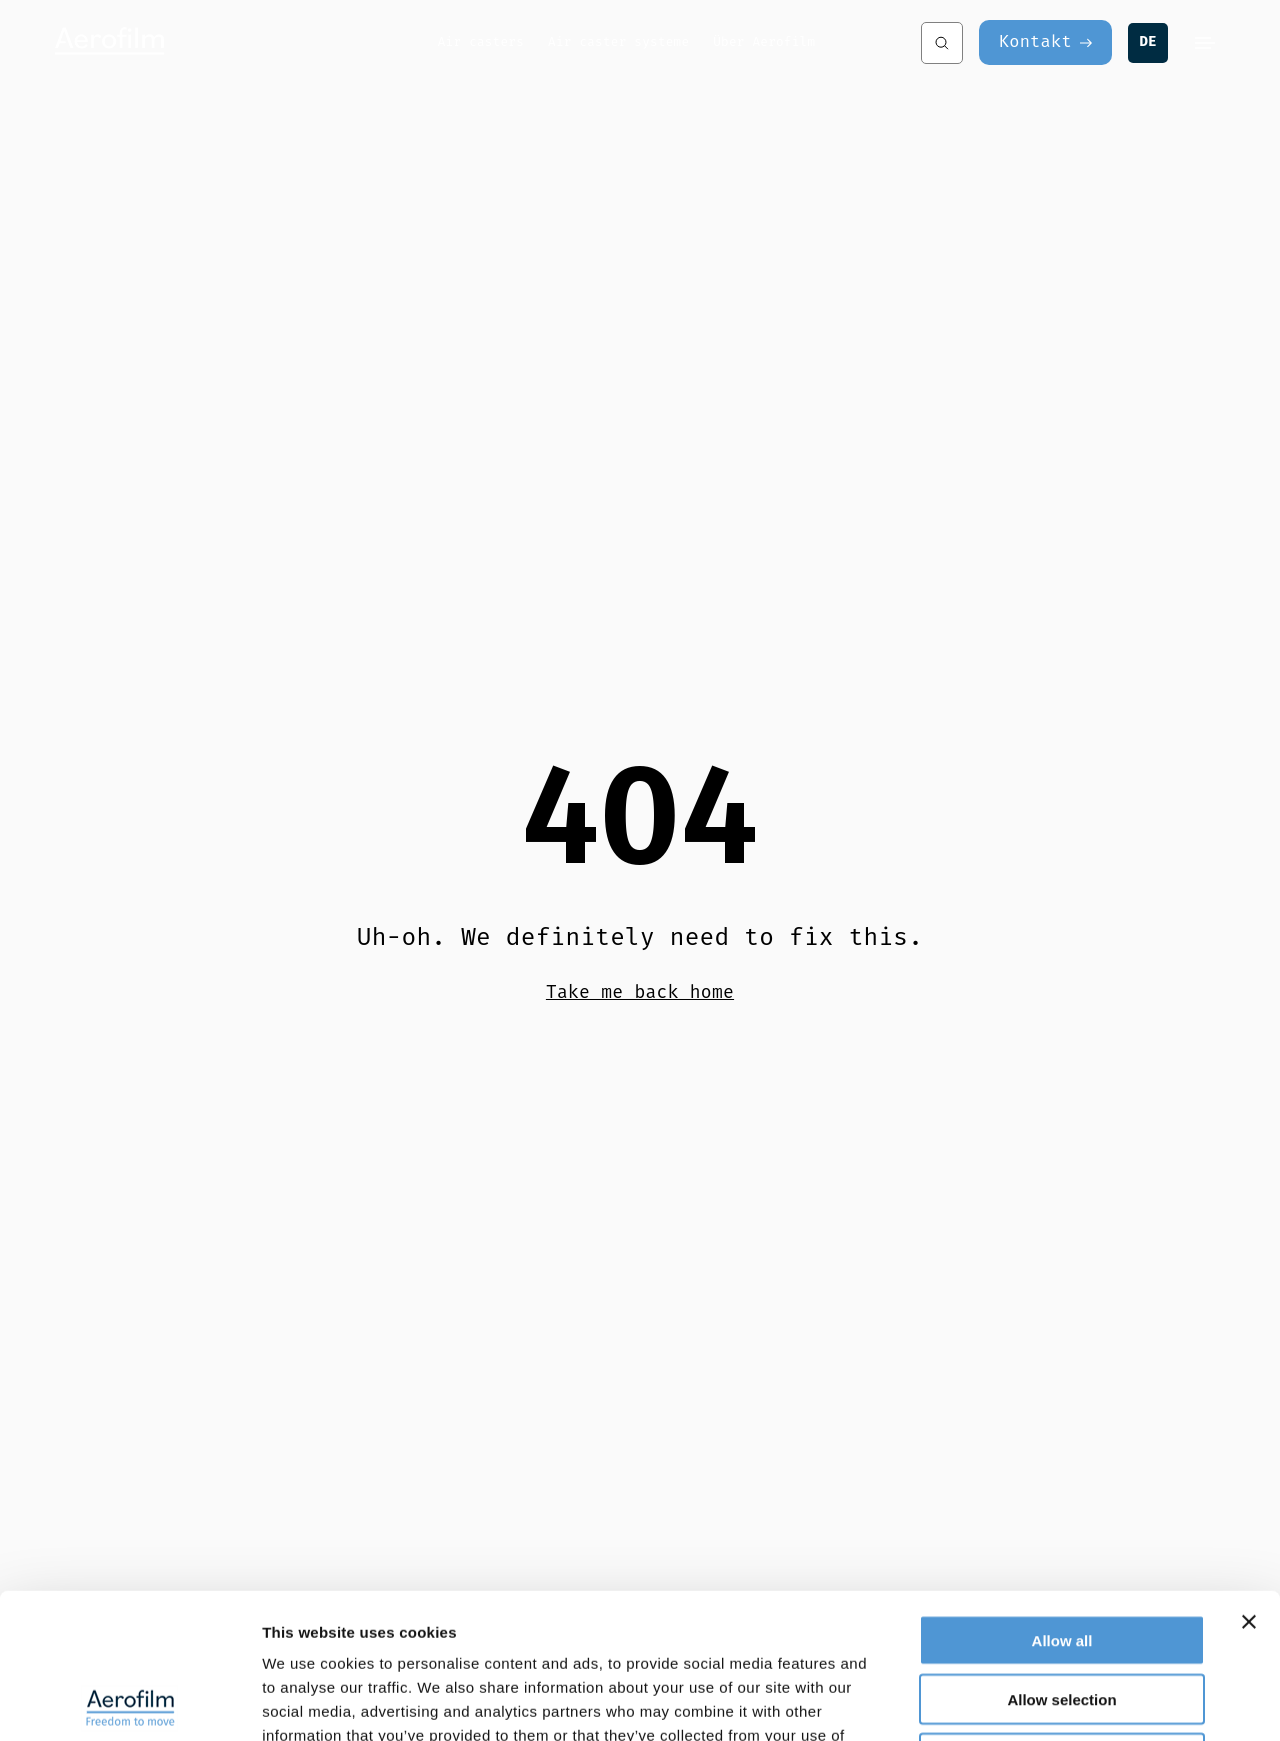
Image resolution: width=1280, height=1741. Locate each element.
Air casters (481, 41)
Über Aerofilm (764, 41)
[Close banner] (1249, 1477)
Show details (1049, 1701)
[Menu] (1205, 43)
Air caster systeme (618, 41)
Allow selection (1061, 1554)
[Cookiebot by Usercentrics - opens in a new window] (129, 1702)
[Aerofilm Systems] (245, 42)
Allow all (1062, 1495)
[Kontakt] (1045, 42)
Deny (1062, 1613)
